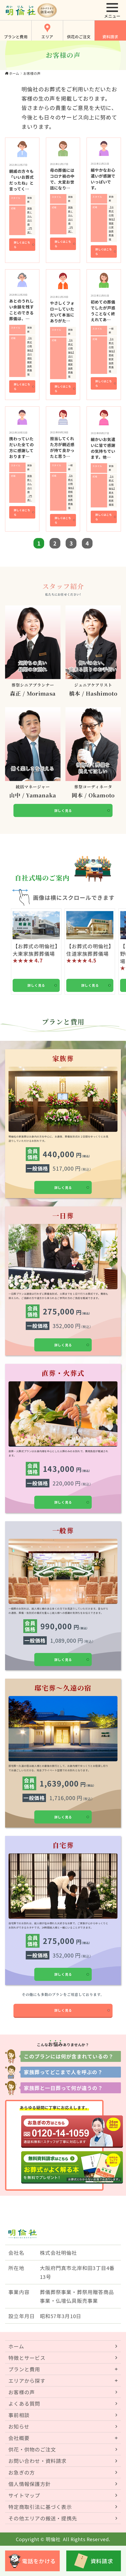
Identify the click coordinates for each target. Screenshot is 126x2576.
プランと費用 (16, 36)
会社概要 (19, 2437)
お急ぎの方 (21, 2472)
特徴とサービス (26, 2357)
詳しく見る (63, 810)
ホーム (14, 73)
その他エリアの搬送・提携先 (42, 2518)
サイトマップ (24, 2495)
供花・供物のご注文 (32, 2449)
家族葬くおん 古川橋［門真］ (29, 220)
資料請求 (110, 36)
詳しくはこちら (22, 244)
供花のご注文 (79, 36)
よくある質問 (24, 2403)
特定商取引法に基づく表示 (40, 2506)
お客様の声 (21, 2392)
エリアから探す (26, 2380)
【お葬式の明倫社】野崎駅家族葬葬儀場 (112, 355)
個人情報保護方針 (29, 2483)
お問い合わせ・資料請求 (37, 2460)
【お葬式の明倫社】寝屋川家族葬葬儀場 (112, 223)
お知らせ (18, 2426)
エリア (47, 36)
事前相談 (19, 2415)
